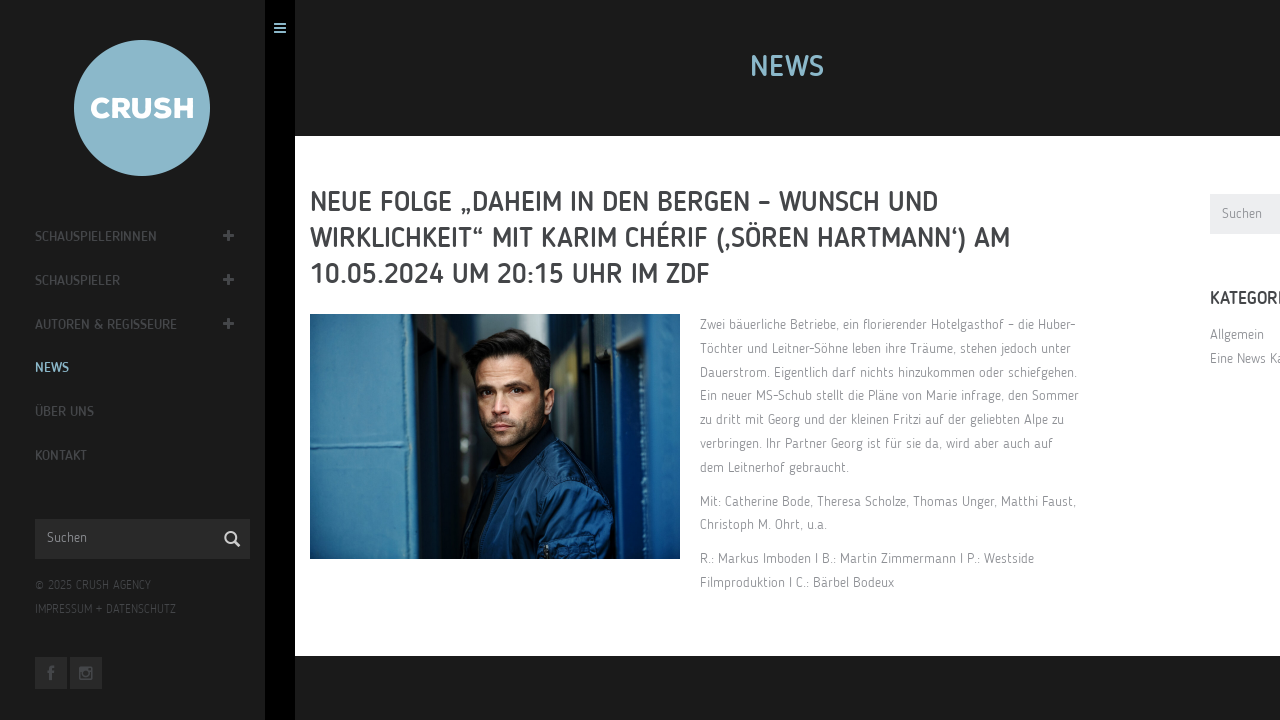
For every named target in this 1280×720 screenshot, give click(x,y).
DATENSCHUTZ (146, 610)
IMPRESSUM (68, 610)
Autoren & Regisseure (111, 325)
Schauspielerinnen (101, 237)
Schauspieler (82, 281)
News (57, 368)
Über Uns (69, 412)
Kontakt (66, 456)
